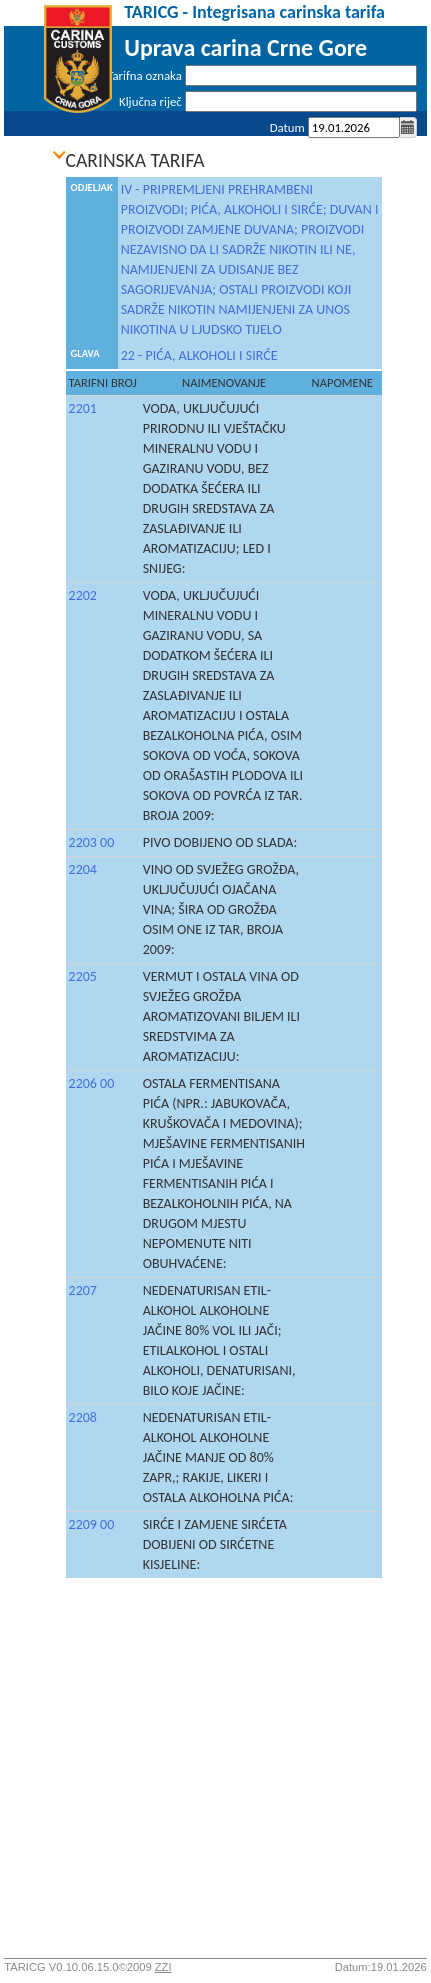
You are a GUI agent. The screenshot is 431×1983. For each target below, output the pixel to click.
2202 (83, 595)
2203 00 (92, 842)
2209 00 (92, 1524)
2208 (83, 1417)
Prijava (399, 153)
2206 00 (92, 1083)
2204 (83, 869)
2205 (83, 976)
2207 (83, 1290)
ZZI (163, 1967)
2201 (83, 408)
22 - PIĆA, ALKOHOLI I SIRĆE (199, 355)
